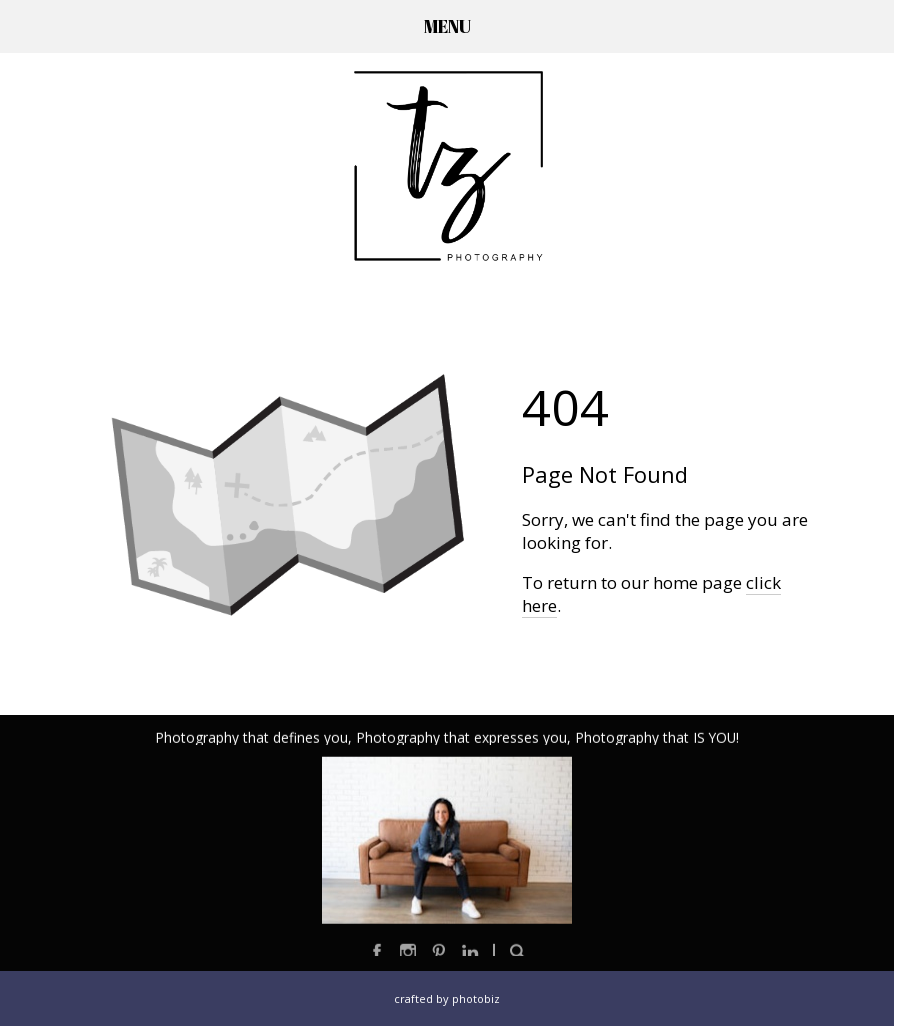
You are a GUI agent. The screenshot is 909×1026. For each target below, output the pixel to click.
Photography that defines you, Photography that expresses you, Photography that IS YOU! (447, 738)
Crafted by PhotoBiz (447, 998)
